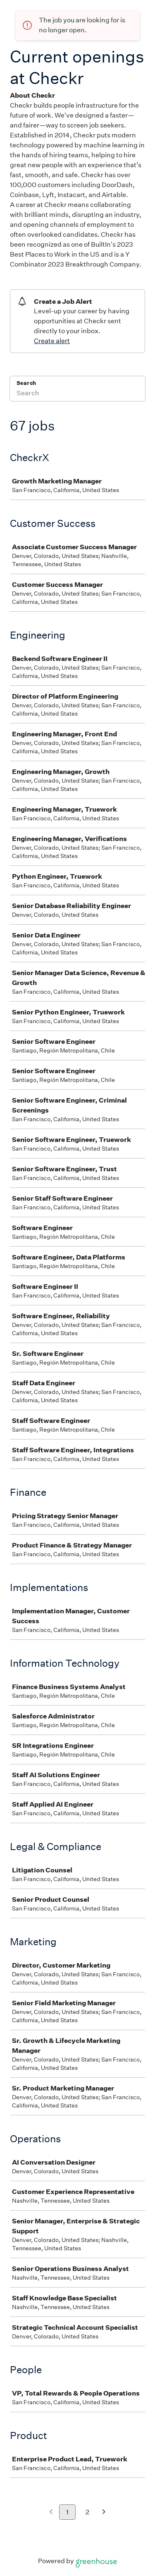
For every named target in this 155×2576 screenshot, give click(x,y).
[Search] (77, 394)
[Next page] (104, 2512)
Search (26, 383)
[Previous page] (51, 2512)
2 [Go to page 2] (87, 2512)
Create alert (52, 341)
